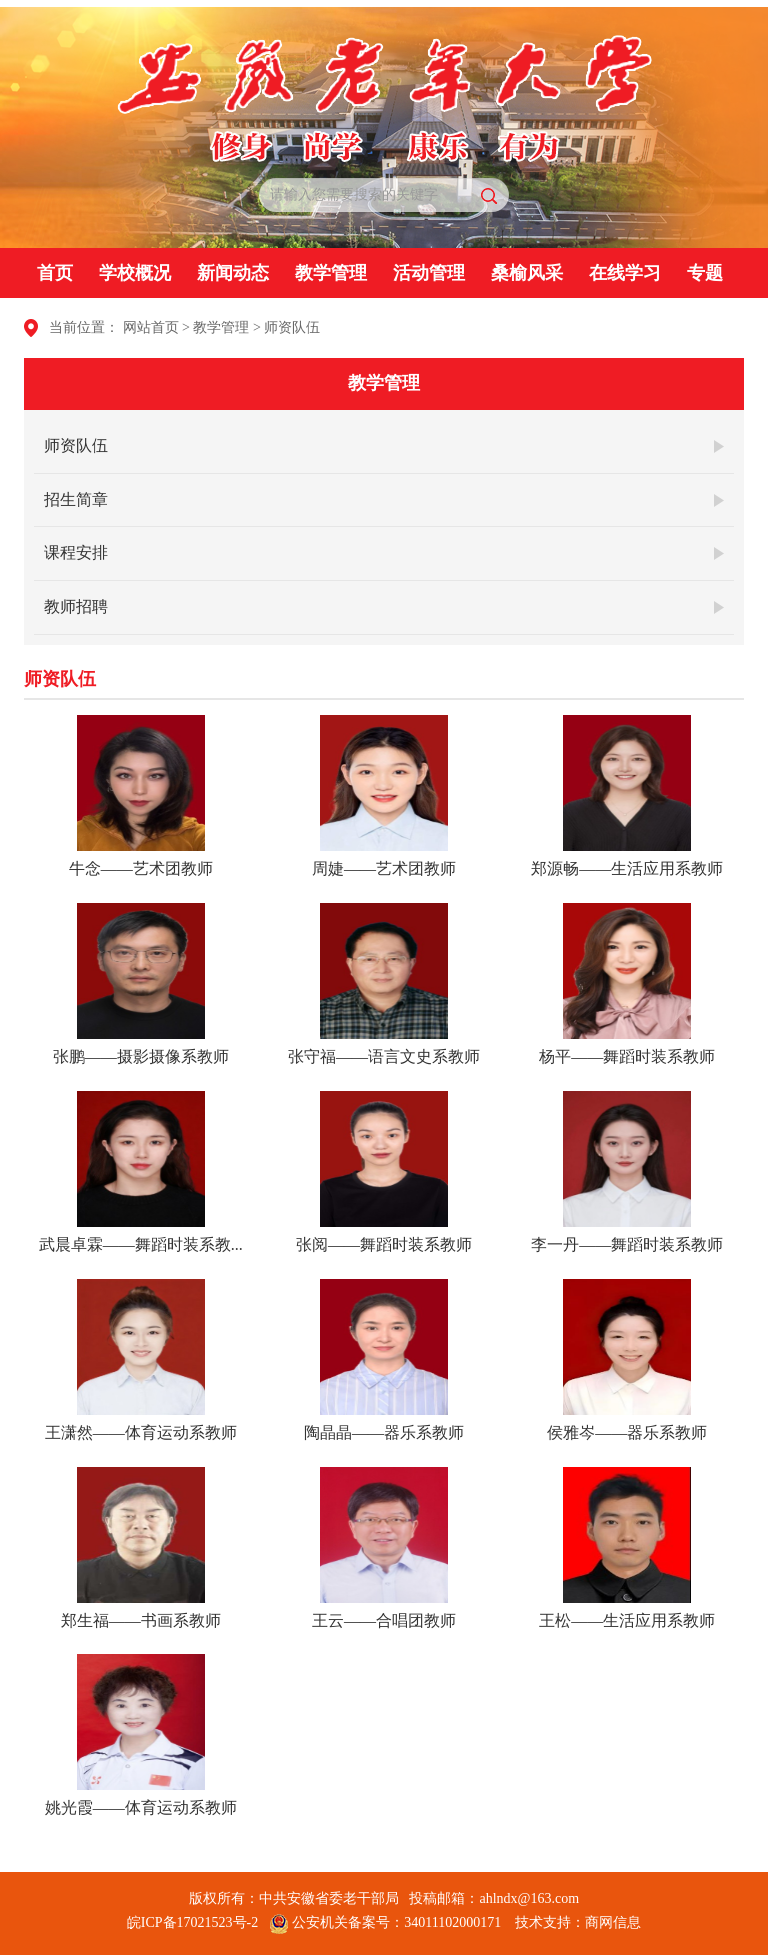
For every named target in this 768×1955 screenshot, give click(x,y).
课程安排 (76, 552)
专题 (705, 273)
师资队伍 (292, 327)
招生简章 (76, 499)
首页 (55, 273)
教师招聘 (76, 606)
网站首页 (151, 327)
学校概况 (135, 273)
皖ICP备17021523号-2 (192, 1922)
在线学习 (625, 273)
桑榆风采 (527, 273)
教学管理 (331, 273)
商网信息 (613, 1922)
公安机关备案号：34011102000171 (385, 1922)
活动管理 (429, 273)
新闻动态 (233, 273)
